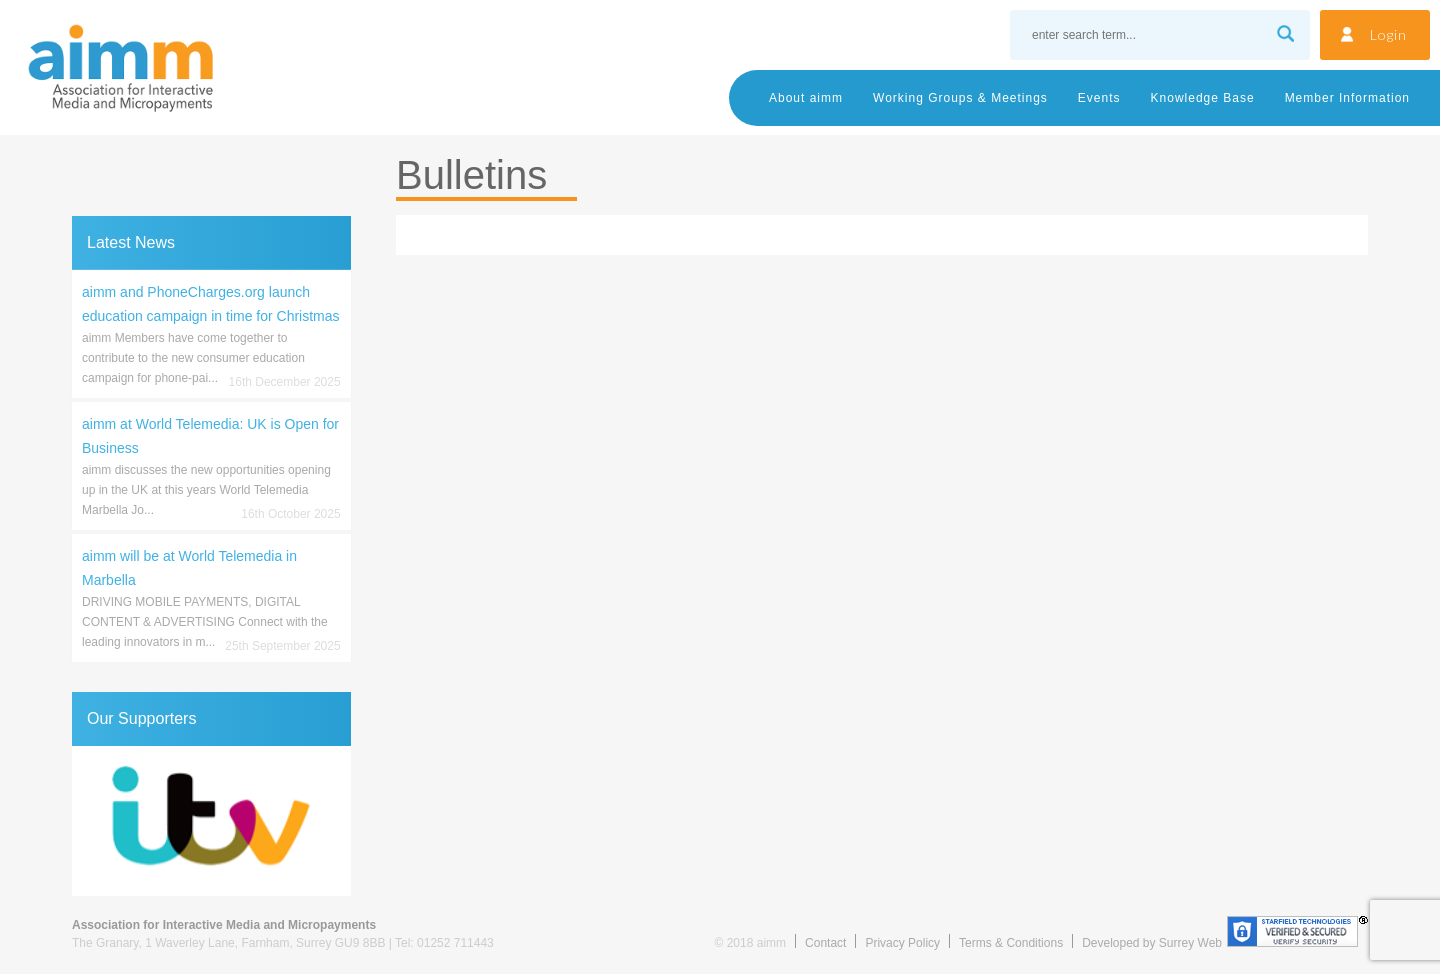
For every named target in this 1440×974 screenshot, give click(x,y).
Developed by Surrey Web (1152, 943)
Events (1099, 98)
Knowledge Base (1203, 98)
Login (1388, 34)
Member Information (1347, 98)
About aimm (806, 98)
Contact (825, 943)
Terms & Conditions (1011, 943)
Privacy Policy (902, 943)
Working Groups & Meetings (960, 98)
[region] (211, 821)
